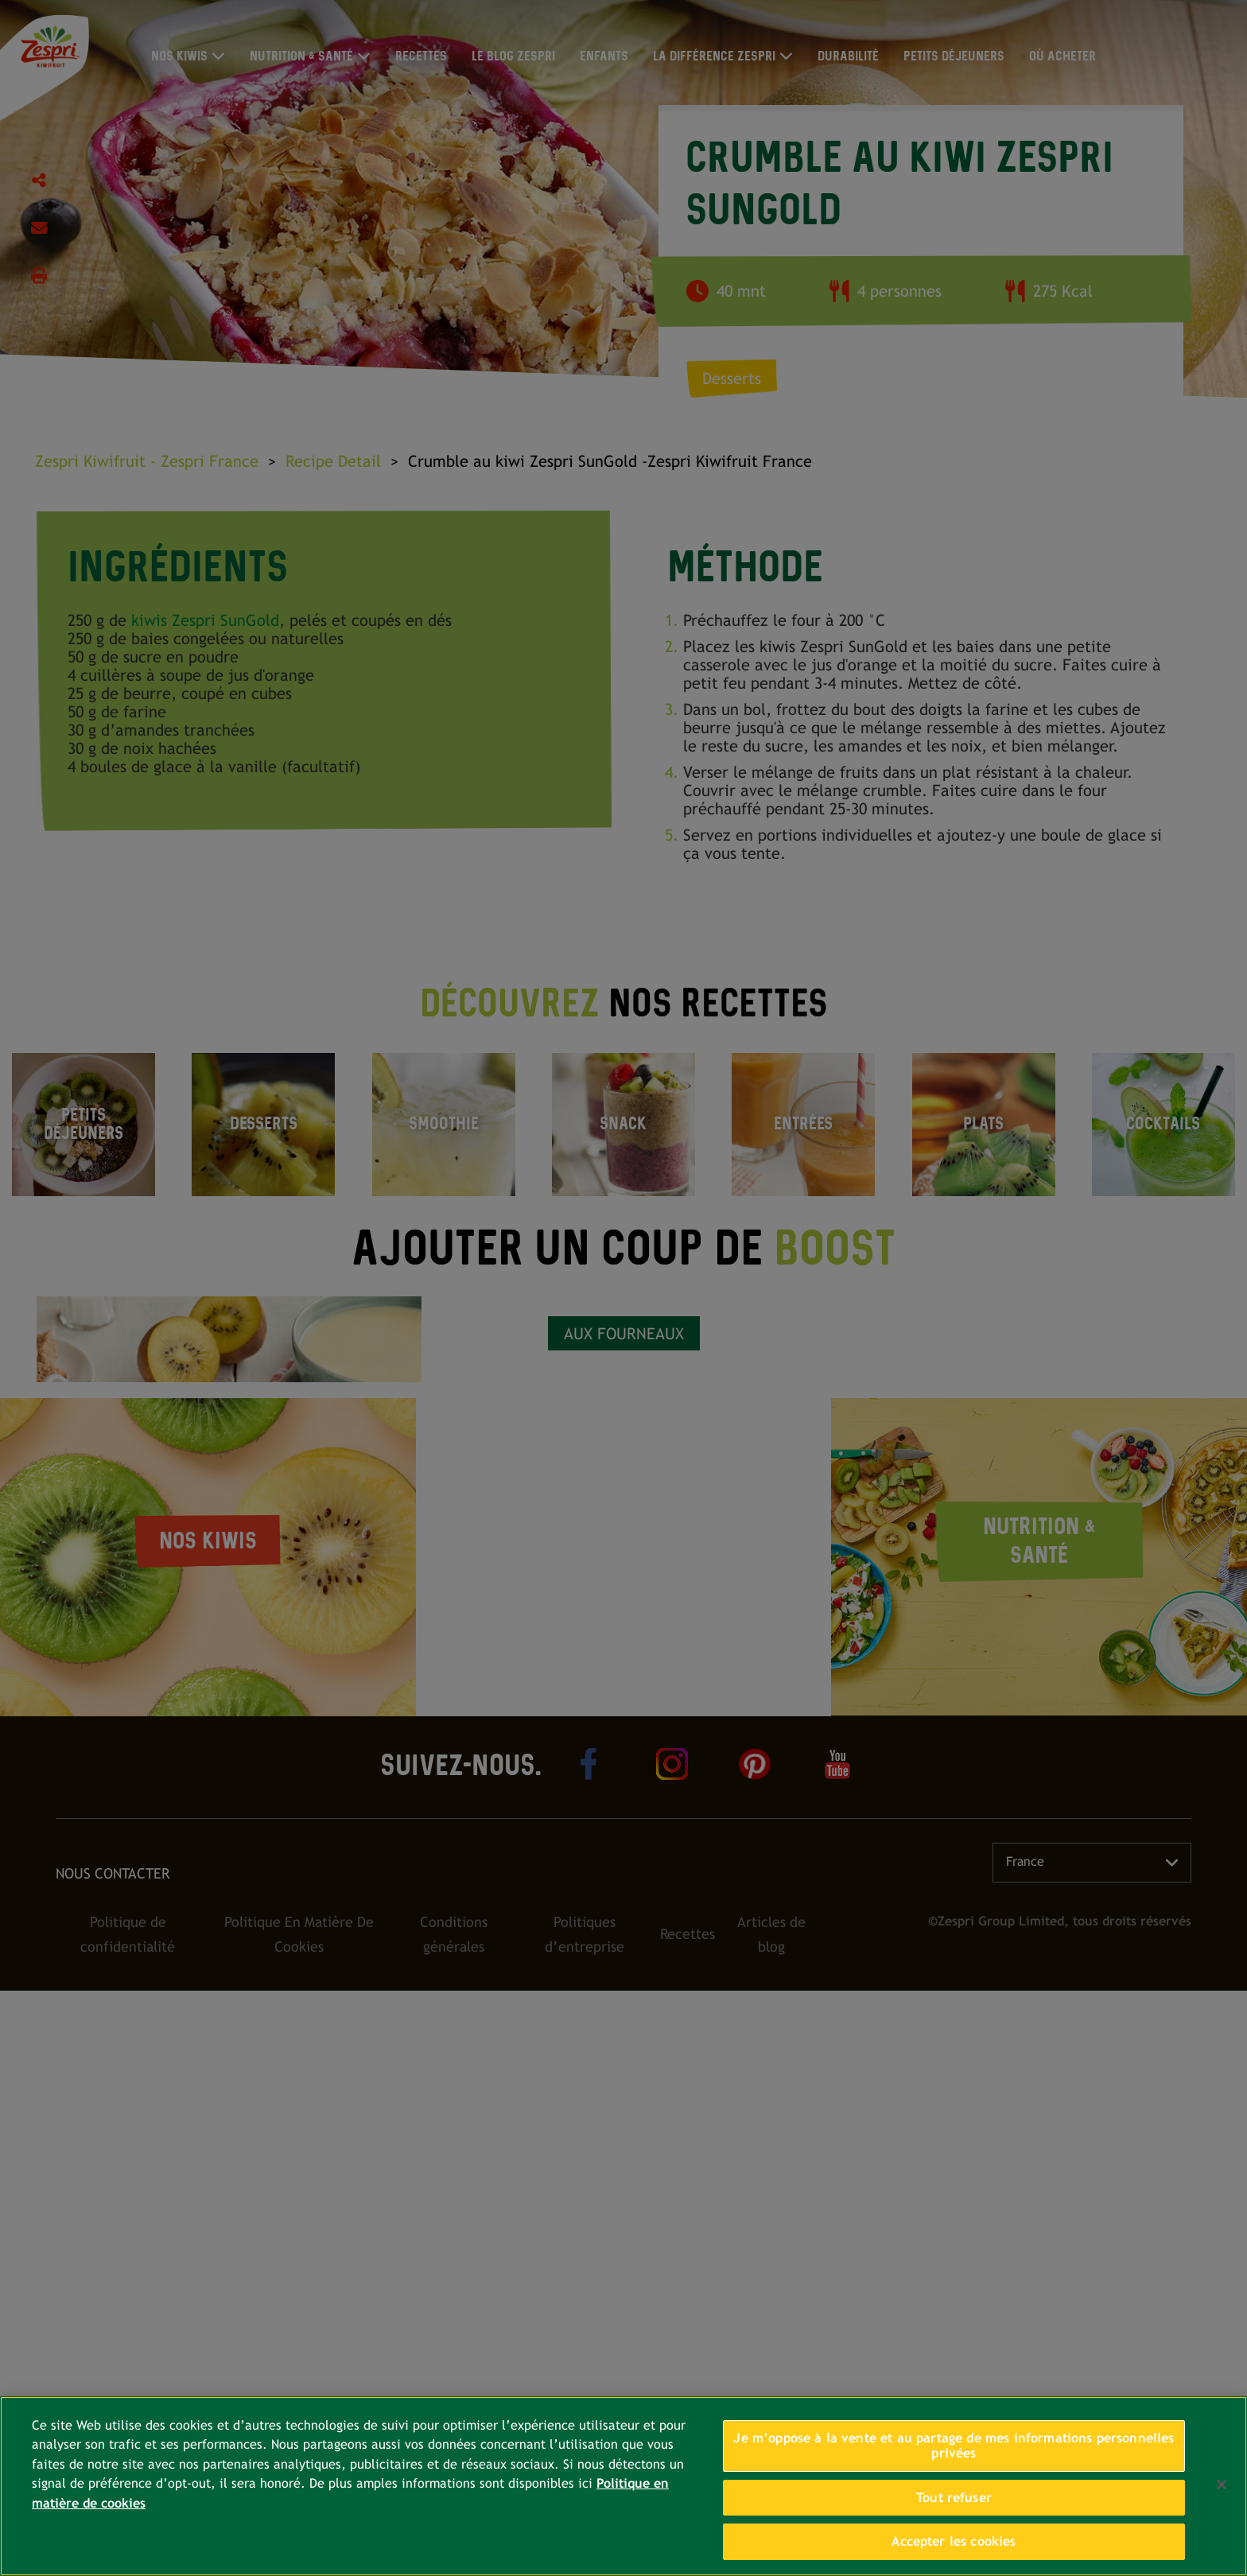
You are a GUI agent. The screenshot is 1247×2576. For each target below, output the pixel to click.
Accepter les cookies (954, 2541)
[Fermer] (1221, 2484)
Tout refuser (954, 2497)
